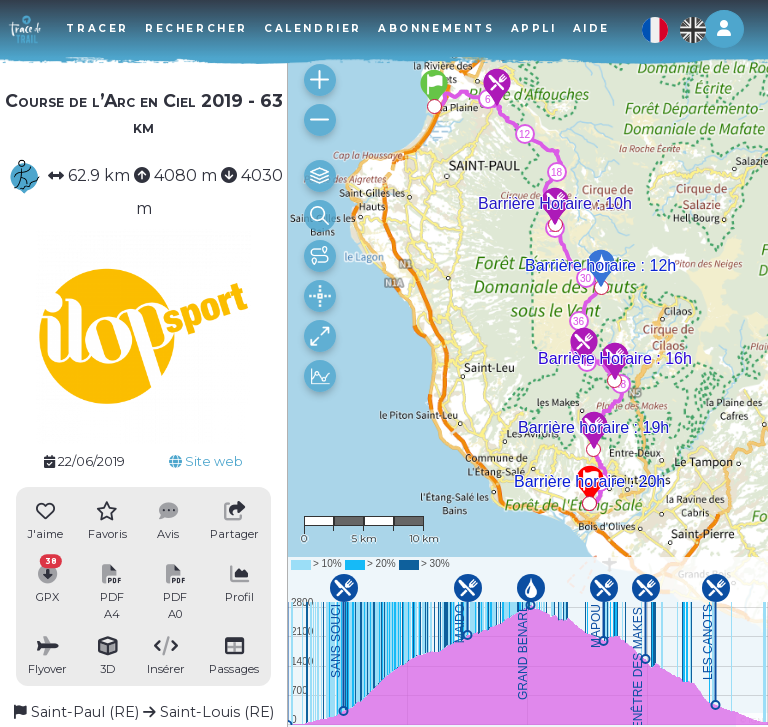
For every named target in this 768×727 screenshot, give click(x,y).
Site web (206, 461)
